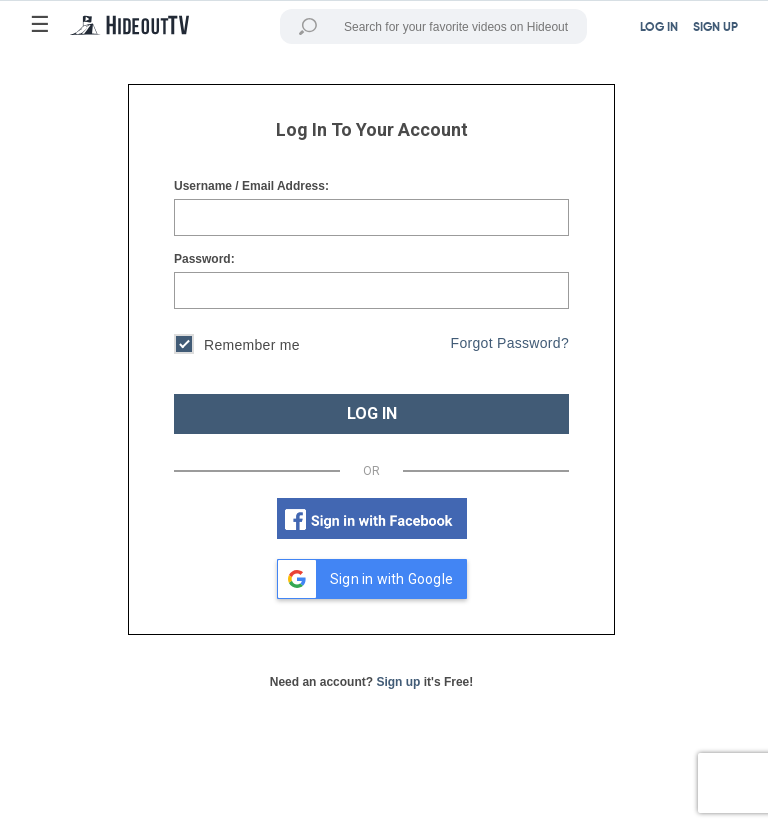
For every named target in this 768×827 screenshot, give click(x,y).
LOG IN (372, 413)
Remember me (237, 346)
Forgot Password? (510, 343)
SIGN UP (715, 28)
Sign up (398, 682)
